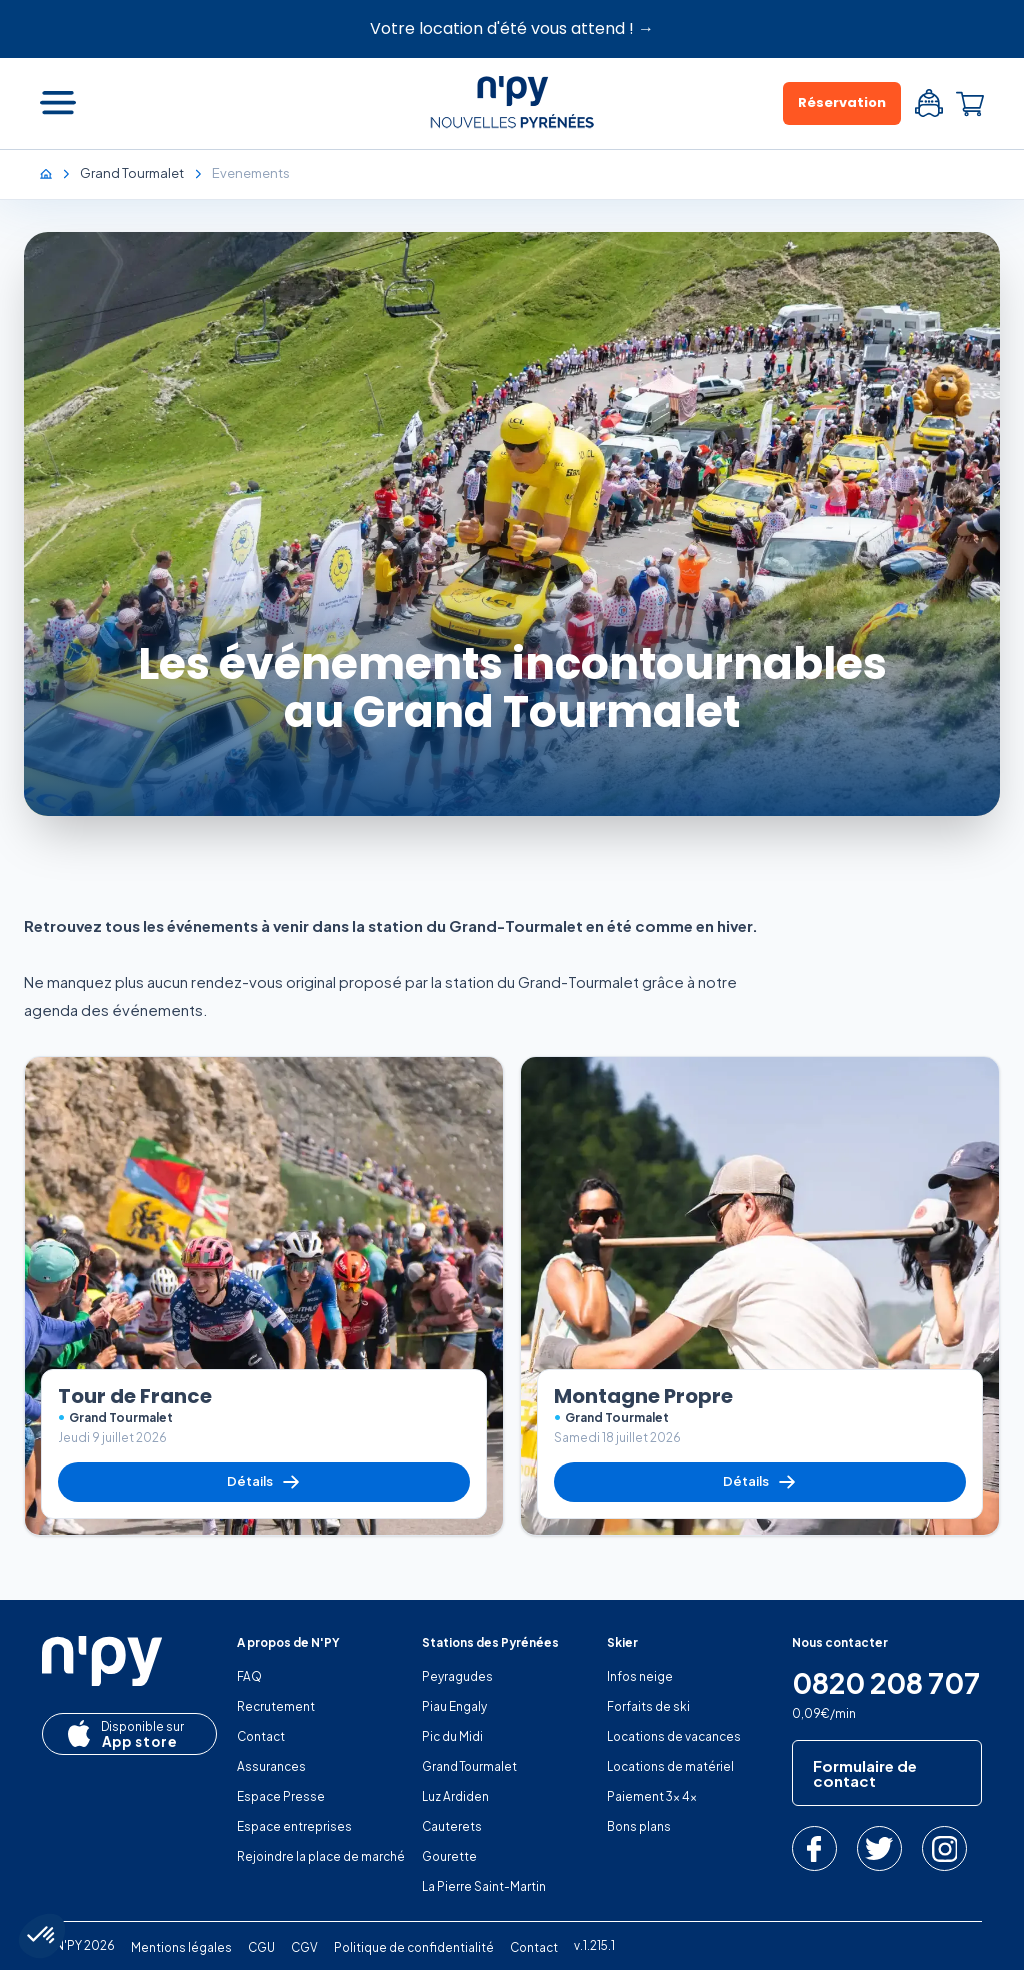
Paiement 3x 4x (652, 1796)
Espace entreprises (294, 1826)
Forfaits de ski (648, 1706)
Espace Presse (281, 1796)
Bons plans (639, 1826)
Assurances (271, 1766)
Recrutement (276, 1706)
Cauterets (452, 1826)
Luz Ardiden (455, 1796)
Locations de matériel (670, 1766)
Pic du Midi (452, 1736)
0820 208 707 (886, 1683)
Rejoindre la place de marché (321, 1856)
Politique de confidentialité (414, 1947)
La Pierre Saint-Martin (484, 1886)
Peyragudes (457, 1676)
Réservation (842, 102)
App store (122, 1735)
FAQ (249, 1676)
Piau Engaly (454, 1706)
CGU (261, 1947)
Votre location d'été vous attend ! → (512, 28)
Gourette (449, 1856)
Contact (261, 1736)
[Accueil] (56, 173)
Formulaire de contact (865, 1773)
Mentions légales (181, 1947)
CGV (304, 1947)
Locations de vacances (674, 1736)
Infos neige (640, 1676)
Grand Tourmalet (469, 1766)
